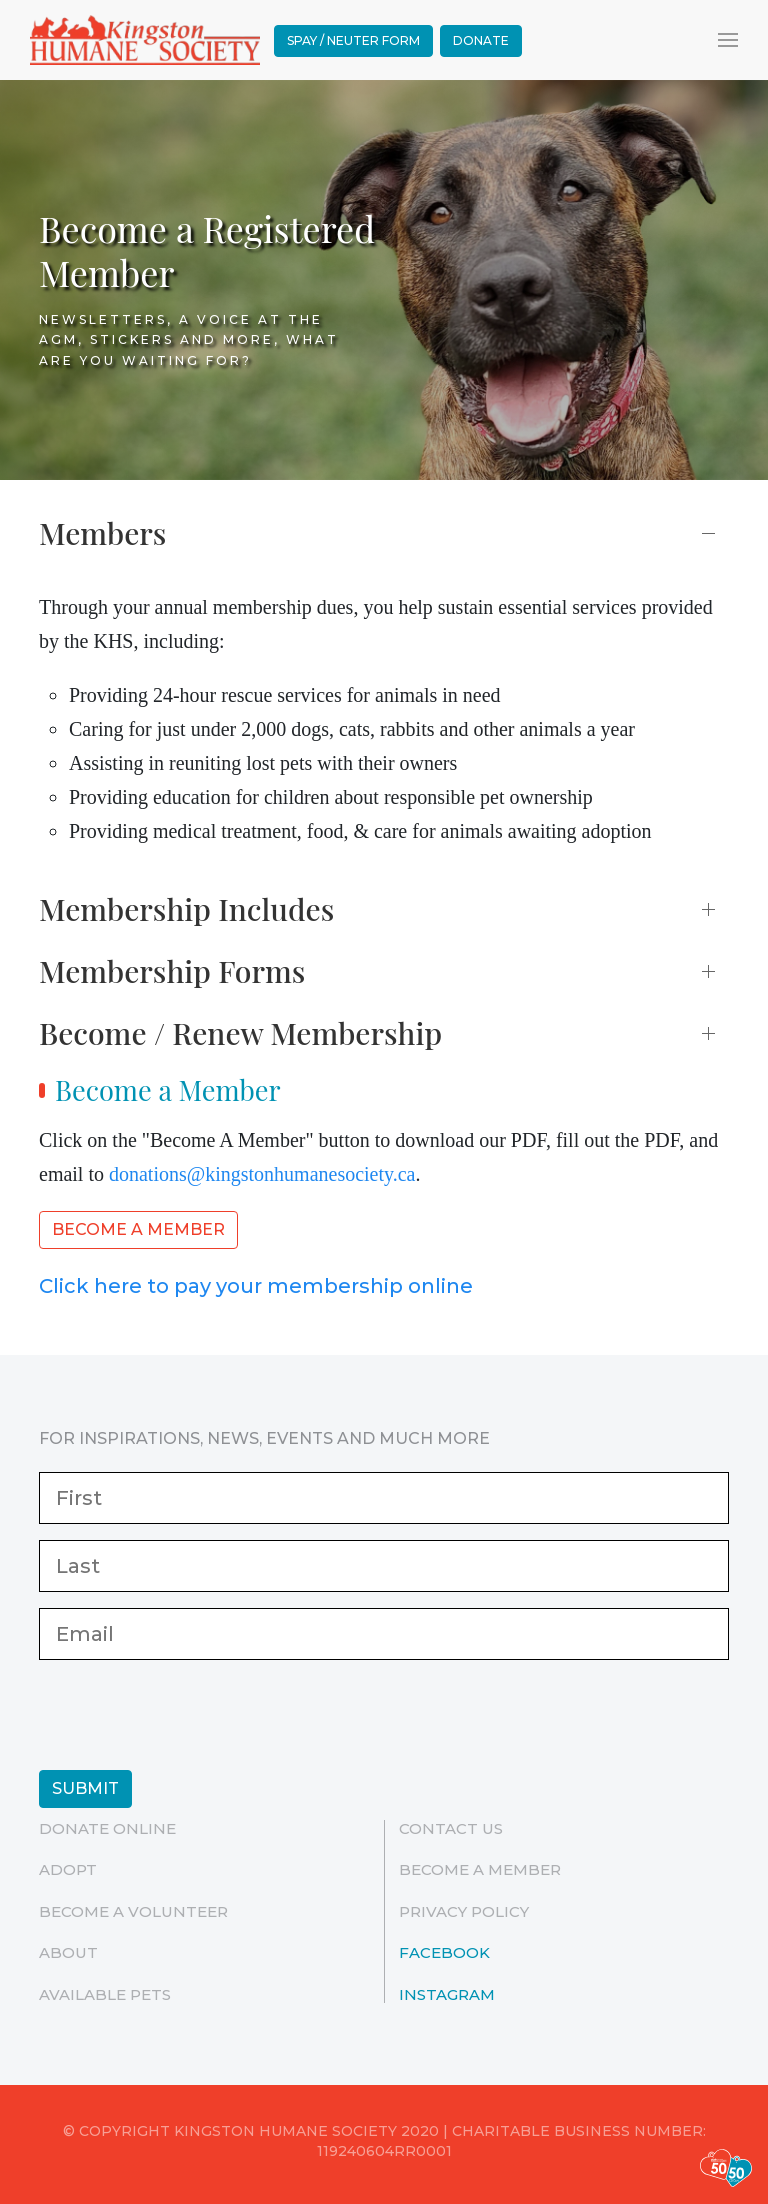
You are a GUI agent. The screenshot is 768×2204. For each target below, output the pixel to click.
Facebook (444, 1952)
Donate (481, 40)
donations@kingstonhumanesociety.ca (262, 1174)
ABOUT (68, 1952)
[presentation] (191, 1715)
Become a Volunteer (133, 1911)
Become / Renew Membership (240, 1033)
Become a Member (138, 1229)
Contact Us (451, 1828)
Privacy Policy (464, 1911)
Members (102, 533)
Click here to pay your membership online (256, 1286)
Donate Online (107, 1828)
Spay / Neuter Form (353, 40)
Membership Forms (172, 971)
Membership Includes (186, 909)
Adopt (68, 1869)
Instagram (447, 1994)
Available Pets (105, 1994)
